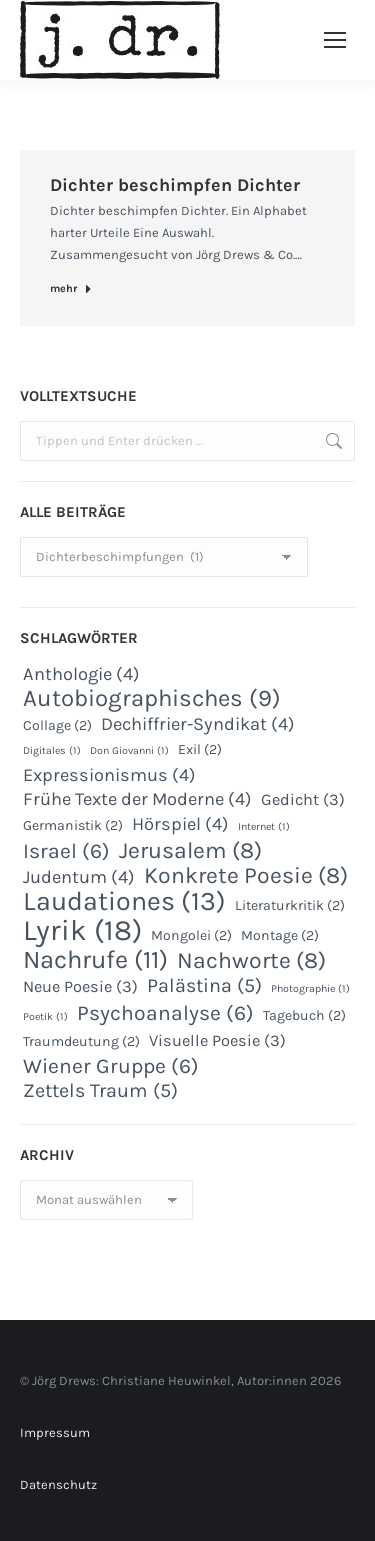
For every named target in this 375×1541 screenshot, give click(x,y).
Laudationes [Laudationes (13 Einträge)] (124, 901)
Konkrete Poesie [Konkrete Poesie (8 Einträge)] (246, 876)
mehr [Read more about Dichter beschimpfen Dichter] (71, 288)
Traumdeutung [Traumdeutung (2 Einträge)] (81, 1041)
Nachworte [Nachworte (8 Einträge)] (251, 961)
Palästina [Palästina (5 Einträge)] (204, 986)
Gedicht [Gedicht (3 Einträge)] (303, 799)
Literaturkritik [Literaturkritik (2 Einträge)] (290, 905)
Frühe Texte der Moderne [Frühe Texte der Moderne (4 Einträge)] (137, 799)
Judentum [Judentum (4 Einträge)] (79, 877)
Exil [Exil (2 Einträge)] (200, 749)
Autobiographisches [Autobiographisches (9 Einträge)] (152, 698)
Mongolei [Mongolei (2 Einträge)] (191, 935)
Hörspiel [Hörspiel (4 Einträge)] (180, 824)
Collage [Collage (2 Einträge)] (57, 725)
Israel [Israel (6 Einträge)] (66, 851)
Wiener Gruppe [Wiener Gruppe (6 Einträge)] (111, 1066)
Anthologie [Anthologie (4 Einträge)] (81, 674)
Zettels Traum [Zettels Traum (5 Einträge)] (100, 1091)
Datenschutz (58, 1484)
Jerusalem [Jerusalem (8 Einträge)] (190, 851)
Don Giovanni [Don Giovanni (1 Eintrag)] (129, 750)
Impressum (55, 1432)
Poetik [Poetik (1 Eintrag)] (45, 1016)
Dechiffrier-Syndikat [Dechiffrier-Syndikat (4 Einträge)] (198, 724)
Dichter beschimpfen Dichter (175, 185)
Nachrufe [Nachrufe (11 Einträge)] (95, 960)
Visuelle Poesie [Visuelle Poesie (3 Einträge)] (217, 1040)
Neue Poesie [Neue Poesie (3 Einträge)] (80, 986)
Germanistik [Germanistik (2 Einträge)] (73, 825)
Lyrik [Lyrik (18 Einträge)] (82, 930)
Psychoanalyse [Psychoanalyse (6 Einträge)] (165, 1013)
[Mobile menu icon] (335, 40)
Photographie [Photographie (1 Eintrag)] (310, 988)
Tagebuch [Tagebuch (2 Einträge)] (304, 1015)
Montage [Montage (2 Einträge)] (280, 935)
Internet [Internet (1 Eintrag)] (264, 826)
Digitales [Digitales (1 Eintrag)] (52, 750)
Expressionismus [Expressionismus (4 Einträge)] (109, 775)
